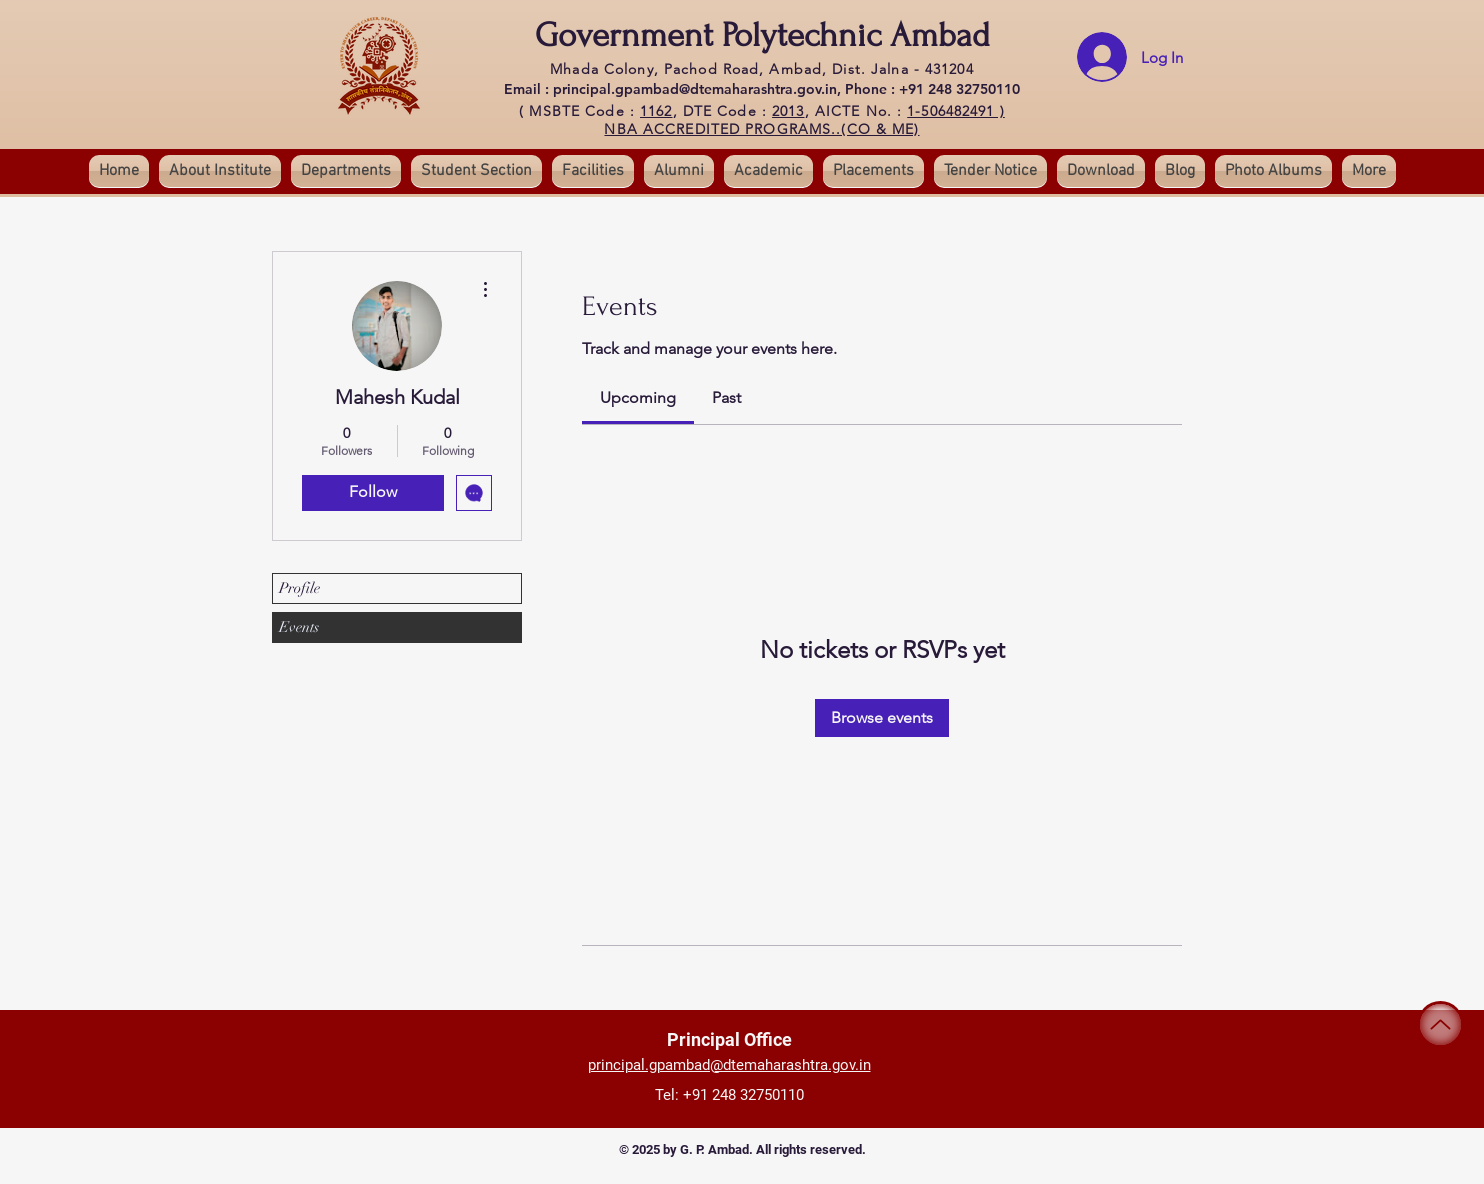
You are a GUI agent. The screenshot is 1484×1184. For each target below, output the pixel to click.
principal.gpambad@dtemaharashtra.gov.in (729, 1065)
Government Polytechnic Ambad (762, 35)
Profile (299, 588)
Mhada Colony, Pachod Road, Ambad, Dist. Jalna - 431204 (761, 69)
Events (299, 627)
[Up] (1440, 1024)
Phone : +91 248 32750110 (932, 89)
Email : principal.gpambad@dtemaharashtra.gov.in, (674, 89)
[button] (476, 171)
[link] (638, 397)
